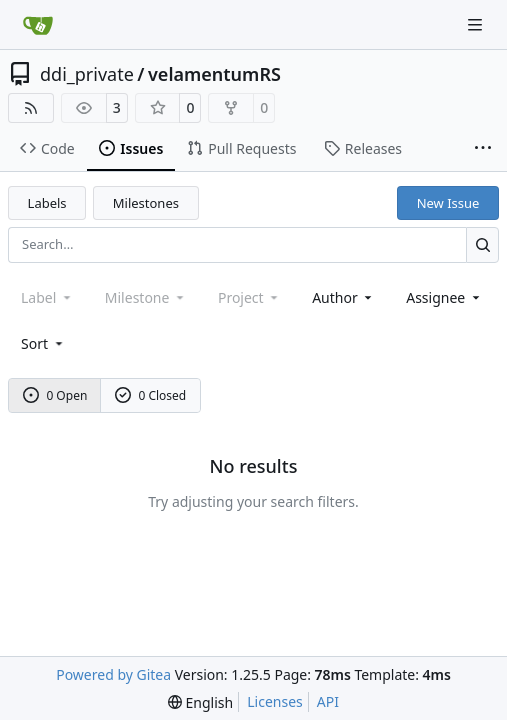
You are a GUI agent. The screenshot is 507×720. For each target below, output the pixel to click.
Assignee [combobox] (444, 297)
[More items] (483, 149)
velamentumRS (214, 74)
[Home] (38, 25)
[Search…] (482, 244)
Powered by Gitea (113, 674)
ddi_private (87, 74)
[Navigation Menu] (477, 24)
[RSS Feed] (31, 108)
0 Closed (151, 395)
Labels (47, 203)
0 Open (55, 395)
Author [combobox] (343, 297)
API (328, 701)
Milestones (146, 203)
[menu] (43, 343)
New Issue (448, 203)
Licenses (275, 701)
